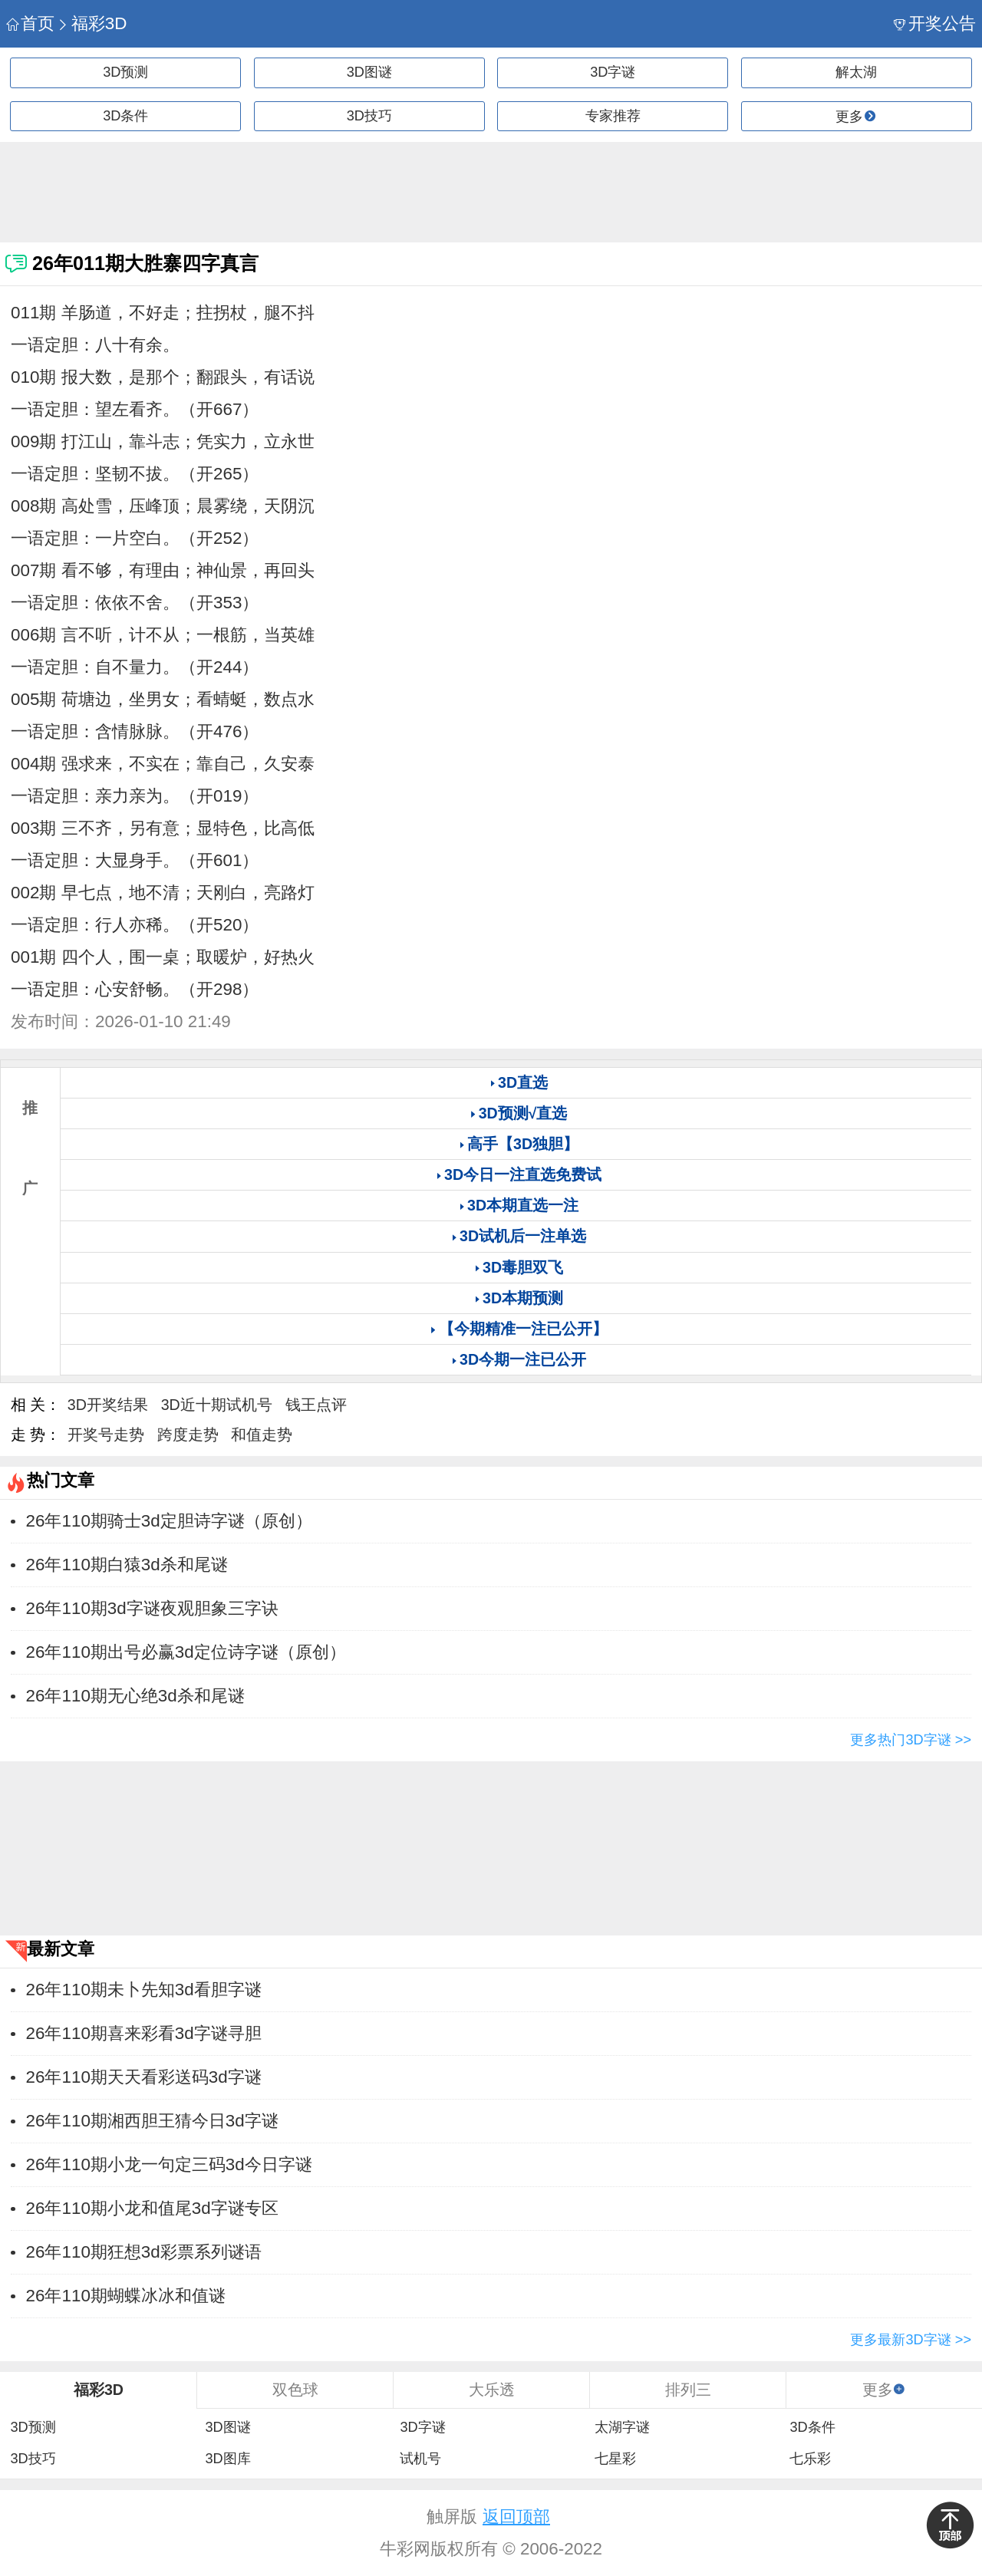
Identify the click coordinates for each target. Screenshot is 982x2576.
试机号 (420, 2458)
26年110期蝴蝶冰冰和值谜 (126, 2295)
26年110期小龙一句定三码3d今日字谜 (169, 2164)
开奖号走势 (106, 1434)
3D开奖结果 (108, 1404)
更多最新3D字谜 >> (910, 2339)
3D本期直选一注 (522, 1205)
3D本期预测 (523, 1298)
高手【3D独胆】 (522, 1143)
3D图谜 (369, 72)
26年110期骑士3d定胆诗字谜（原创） (169, 1520)
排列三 (688, 2389)
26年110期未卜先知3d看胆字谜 (144, 1989)
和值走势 (261, 1434)
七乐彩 (810, 2458)
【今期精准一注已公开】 (523, 1328)
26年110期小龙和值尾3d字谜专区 (152, 2208)
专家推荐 (613, 116)
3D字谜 (612, 72)
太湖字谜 (622, 2427)
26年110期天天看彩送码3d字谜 (144, 2077)
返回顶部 (516, 2516)
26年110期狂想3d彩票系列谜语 (144, 2251)
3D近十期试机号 (216, 1404)
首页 (30, 23)
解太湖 (856, 72)
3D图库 (227, 2458)
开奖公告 (935, 23)
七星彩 (615, 2458)
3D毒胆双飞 (523, 1267)
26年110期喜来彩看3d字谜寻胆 (144, 2033)
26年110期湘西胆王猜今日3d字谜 (152, 2120)
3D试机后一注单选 (523, 1235)
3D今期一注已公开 (523, 1359)
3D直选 (523, 1082)
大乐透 (492, 2389)
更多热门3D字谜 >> (910, 1740)
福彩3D (92, 23)
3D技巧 (369, 116)
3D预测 (125, 72)
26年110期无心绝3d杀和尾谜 (135, 1695)
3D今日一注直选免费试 (522, 1174)
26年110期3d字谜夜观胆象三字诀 (152, 1608)
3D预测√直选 (523, 1113)
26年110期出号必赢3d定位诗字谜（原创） (186, 1652)
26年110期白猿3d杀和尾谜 (127, 1564)
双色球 (295, 2389)
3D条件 (125, 116)
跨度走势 (188, 1434)
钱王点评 (316, 1404)
